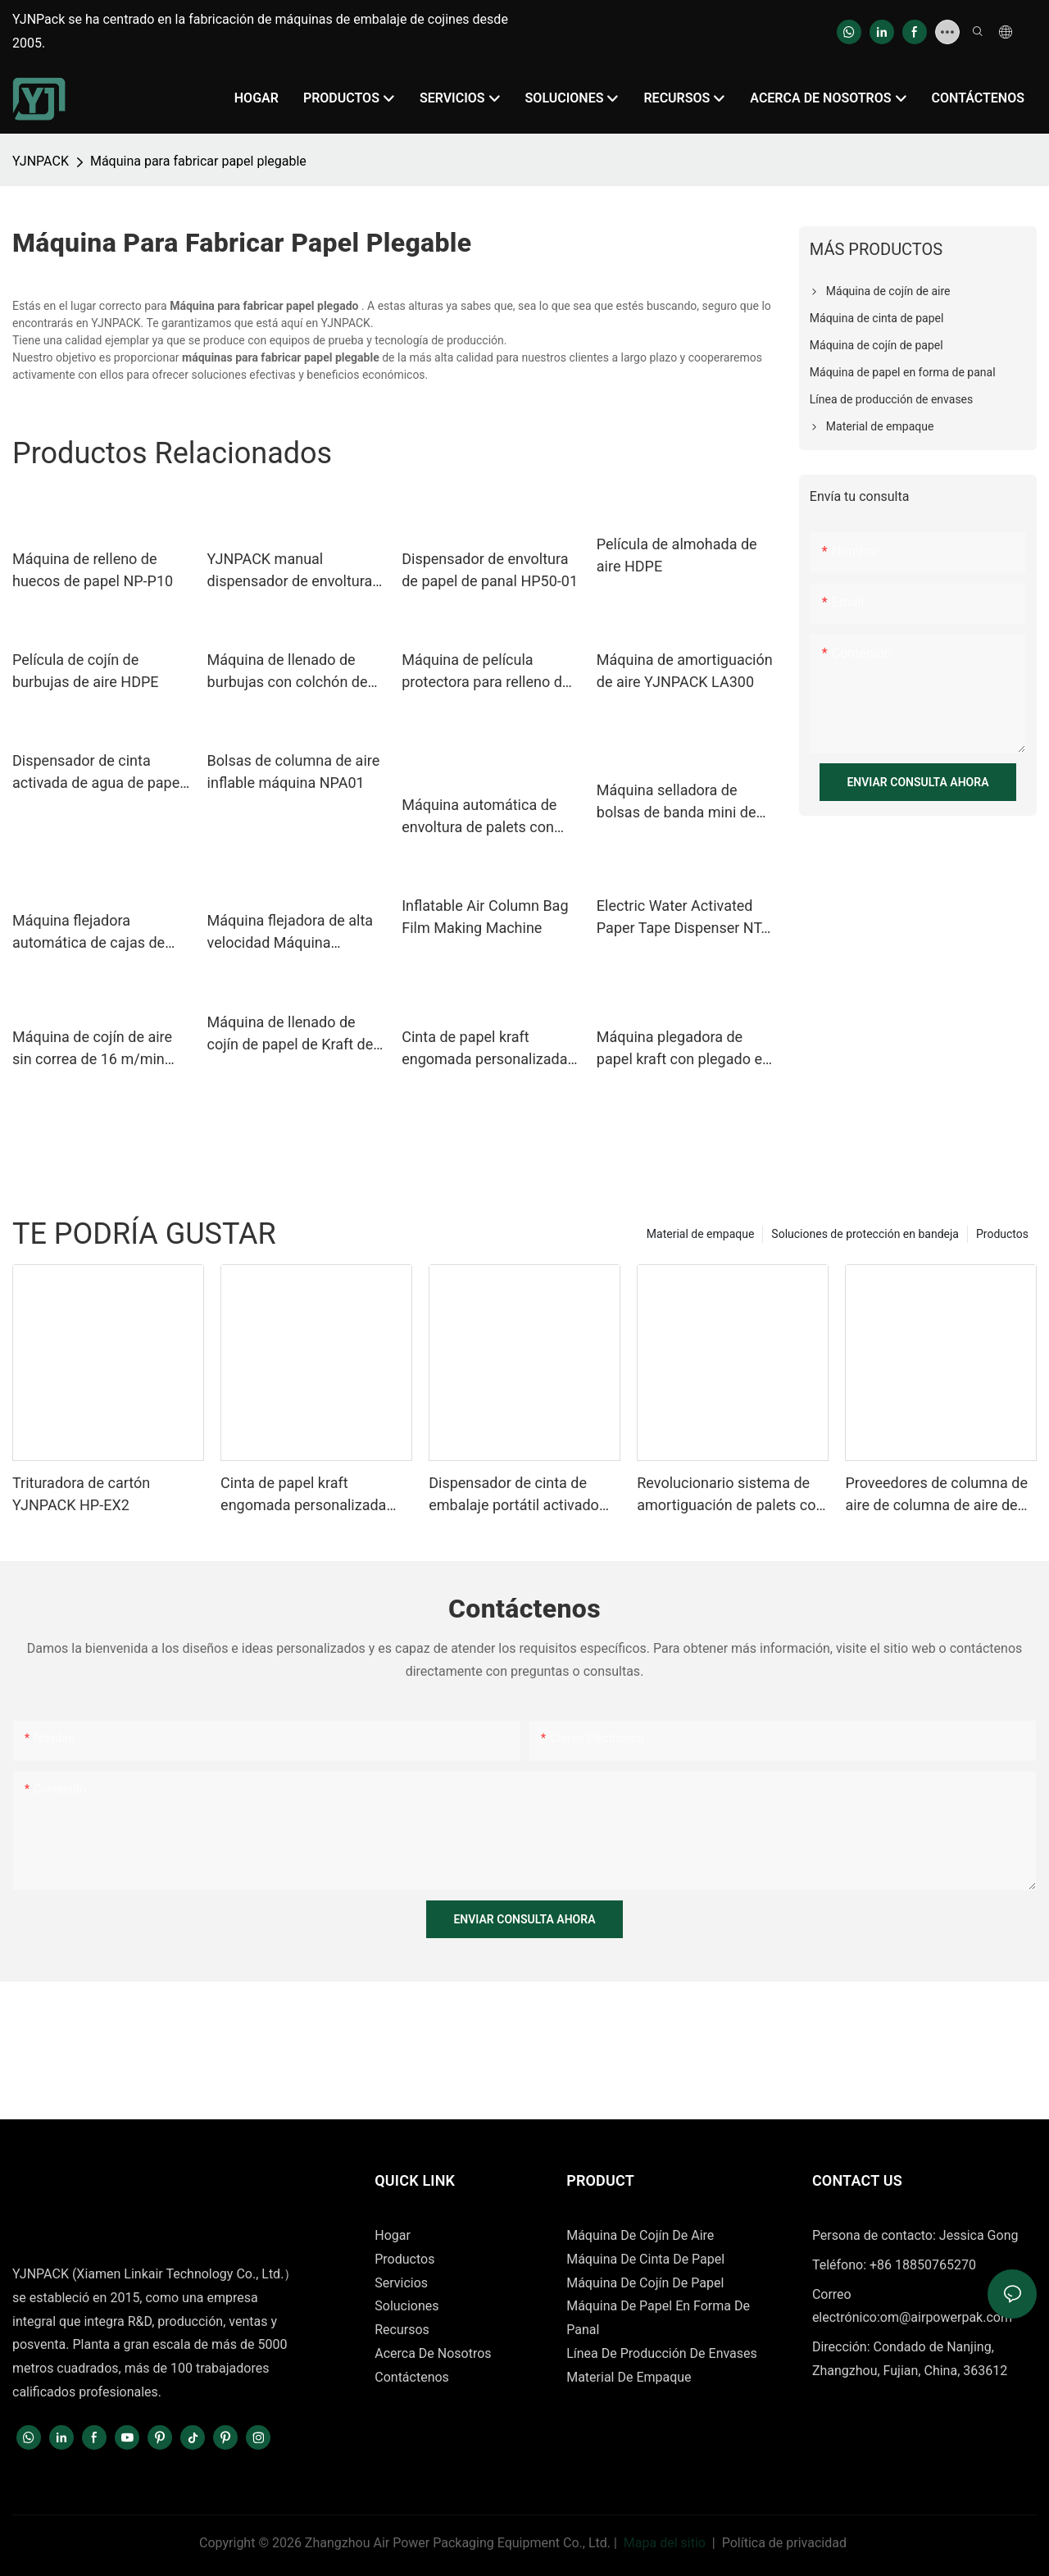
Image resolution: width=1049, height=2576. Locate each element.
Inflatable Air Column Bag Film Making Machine (485, 916)
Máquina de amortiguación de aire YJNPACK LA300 (685, 670)
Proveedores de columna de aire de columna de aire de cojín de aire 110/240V (936, 1495)
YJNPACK (40, 161)
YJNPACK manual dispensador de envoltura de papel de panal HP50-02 (295, 571)
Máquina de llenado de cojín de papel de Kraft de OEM (290, 1034)
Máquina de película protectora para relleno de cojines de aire (486, 672)
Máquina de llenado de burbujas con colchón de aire (287, 672)
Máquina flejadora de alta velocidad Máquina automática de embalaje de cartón (296, 932)
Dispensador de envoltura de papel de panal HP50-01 (490, 569)
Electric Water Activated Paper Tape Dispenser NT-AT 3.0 (681, 918)
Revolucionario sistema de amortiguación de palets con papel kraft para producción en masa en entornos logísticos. (730, 1495)
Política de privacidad (784, 2543)
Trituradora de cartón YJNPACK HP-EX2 (81, 1493)
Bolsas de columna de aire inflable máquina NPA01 (293, 771)
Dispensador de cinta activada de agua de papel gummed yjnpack (98, 773)
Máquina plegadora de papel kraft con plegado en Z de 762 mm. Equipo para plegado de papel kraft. (683, 1049)
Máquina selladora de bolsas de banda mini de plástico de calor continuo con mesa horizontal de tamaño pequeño (681, 802)
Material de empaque (701, 1233)
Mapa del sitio (664, 2543)
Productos (1002, 1233)
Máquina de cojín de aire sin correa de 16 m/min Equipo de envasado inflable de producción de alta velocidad (94, 1049)
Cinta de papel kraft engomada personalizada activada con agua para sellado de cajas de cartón (487, 1049)
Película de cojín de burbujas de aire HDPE (85, 670)
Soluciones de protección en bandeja (865, 1233)
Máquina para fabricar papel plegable (198, 161)
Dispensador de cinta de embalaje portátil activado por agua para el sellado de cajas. (517, 1495)
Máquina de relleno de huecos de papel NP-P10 (92, 569)
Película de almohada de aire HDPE (677, 555)
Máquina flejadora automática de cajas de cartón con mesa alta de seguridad (91, 932)
